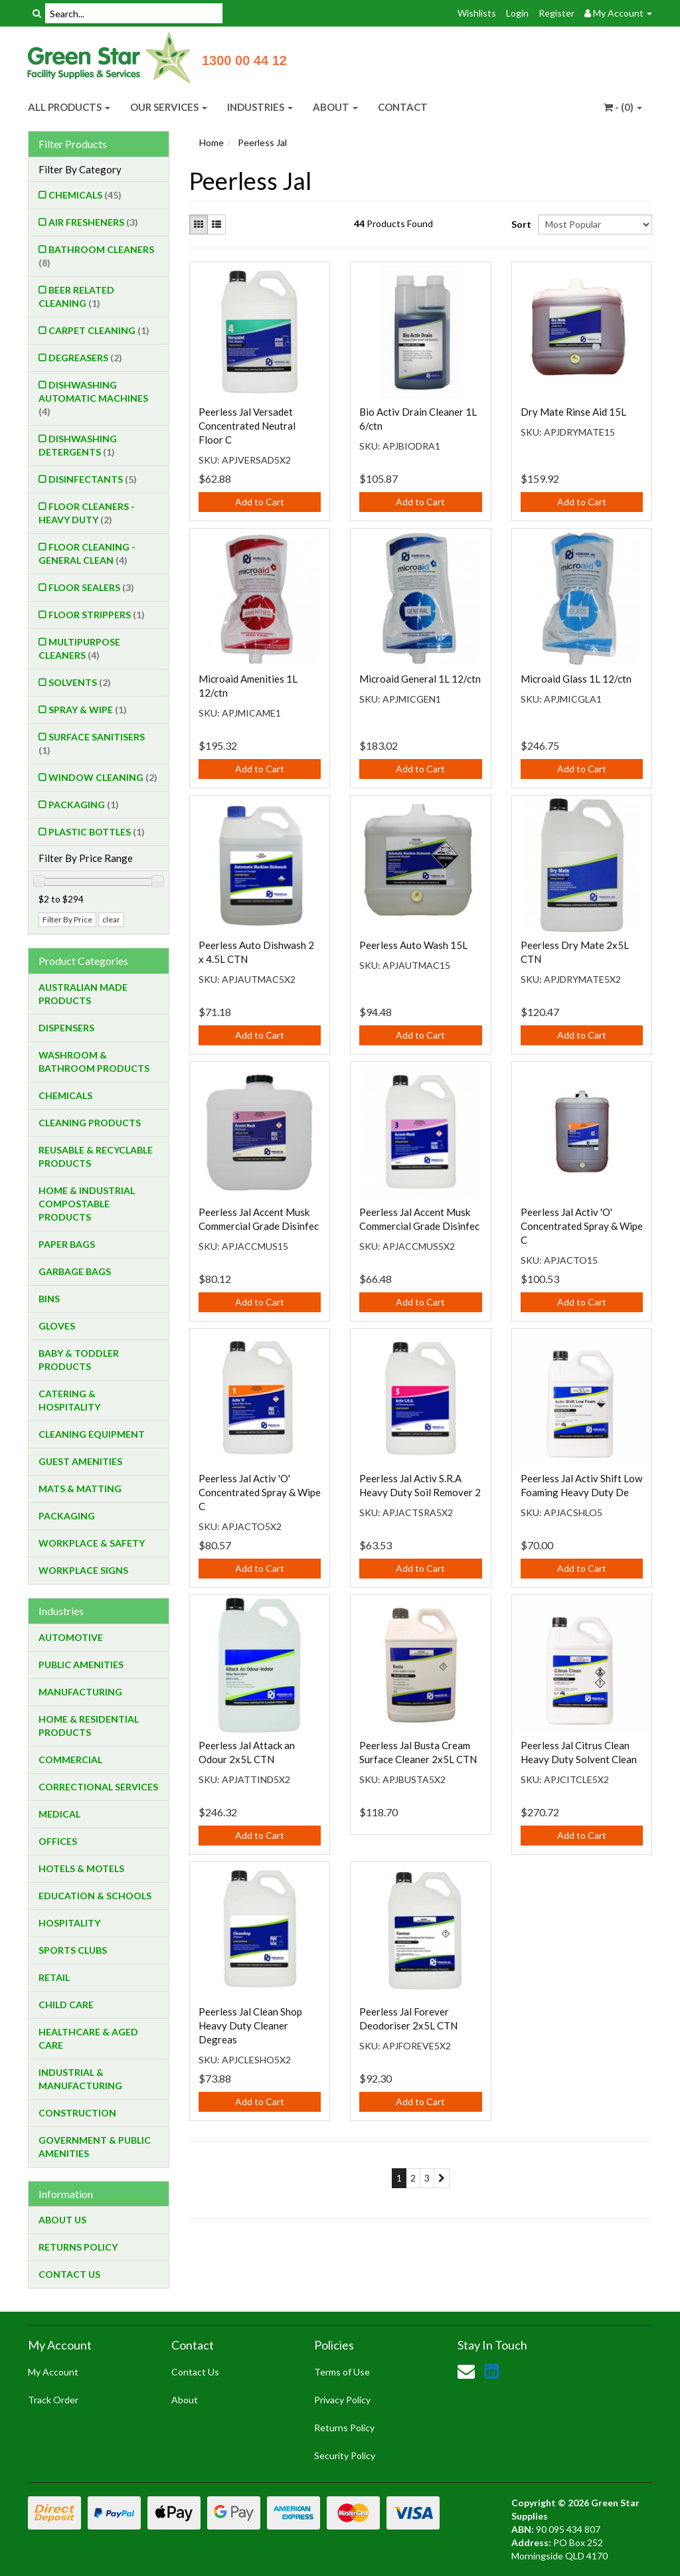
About (184, 2399)
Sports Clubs (73, 1950)
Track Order (53, 2399)
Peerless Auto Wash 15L (413, 945)
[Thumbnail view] (198, 224)
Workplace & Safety (92, 1543)
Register (556, 13)
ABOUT (335, 107)
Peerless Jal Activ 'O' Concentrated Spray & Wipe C (582, 1226)
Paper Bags (67, 1244)
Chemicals (85, 195)
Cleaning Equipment (92, 1434)
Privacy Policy (342, 2399)
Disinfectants (92, 479)
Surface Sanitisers (92, 743)
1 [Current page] (399, 2178)
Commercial (70, 1759)
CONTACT (403, 107)
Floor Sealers (91, 587)
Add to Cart (259, 501)
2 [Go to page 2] (413, 2178)
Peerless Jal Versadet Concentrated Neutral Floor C (247, 426)
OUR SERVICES (168, 107)
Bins (49, 1298)
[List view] (216, 224)
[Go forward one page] (442, 2178)
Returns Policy (78, 2247)
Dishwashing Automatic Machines (93, 398)
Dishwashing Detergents (78, 445)
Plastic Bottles (96, 831)
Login (517, 13)
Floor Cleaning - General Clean (87, 553)
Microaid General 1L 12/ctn (420, 679)
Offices (58, 1841)
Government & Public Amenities (95, 2146)
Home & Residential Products (89, 1725)
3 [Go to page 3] (427, 2178)
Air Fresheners (93, 222)
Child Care (66, 2004)
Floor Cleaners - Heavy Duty (87, 513)
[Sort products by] (595, 224)
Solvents (79, 682)
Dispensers (66, 1027)
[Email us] (466, 2370)
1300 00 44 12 (244, 60)
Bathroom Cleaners (96, 256)
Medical (59, 1814)
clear (111, 919)
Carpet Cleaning (98, 330)
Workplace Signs (83, 1570)
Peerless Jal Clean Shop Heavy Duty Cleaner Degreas (250, 2025)
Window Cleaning (102, 777)
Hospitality (69, 1923)
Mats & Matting (80, 1488)
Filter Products (73, 144)
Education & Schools (95, 1895)
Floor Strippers (96, 614)
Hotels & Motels (81, 1868)
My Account (53, 2371)
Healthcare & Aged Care (88, 2038)
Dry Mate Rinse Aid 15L (573, 412)
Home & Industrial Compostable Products (87, 1204)
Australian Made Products (83, 994)
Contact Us (69, 2274)
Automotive (71, 1637)
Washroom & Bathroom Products (94, 1061)
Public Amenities (81, 1664)
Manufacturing (80, 1691)
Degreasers (85, 357)
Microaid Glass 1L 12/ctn (576, 679)
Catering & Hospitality (69, 1400)
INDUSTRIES (260, 107)
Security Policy (344, 2455)
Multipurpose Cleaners (79, 648)
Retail (54, 1977)
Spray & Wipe (87, 709)
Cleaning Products (90, 1122)
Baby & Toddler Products (79, 1359)
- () (623, 107)
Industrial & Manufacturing (80, 2079)
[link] (491, 2370)
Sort (519, 224)
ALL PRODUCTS (69, 107)
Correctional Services (98, 1786)
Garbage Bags (75, 1271)
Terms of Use (342, 2371)
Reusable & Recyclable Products (96, 1156)
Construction (77, 2112)
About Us (62, 2219)
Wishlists (477, 13)
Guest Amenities (80, 1461)
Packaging (83, 804)
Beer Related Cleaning (76, 296)
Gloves (57, 1325)
